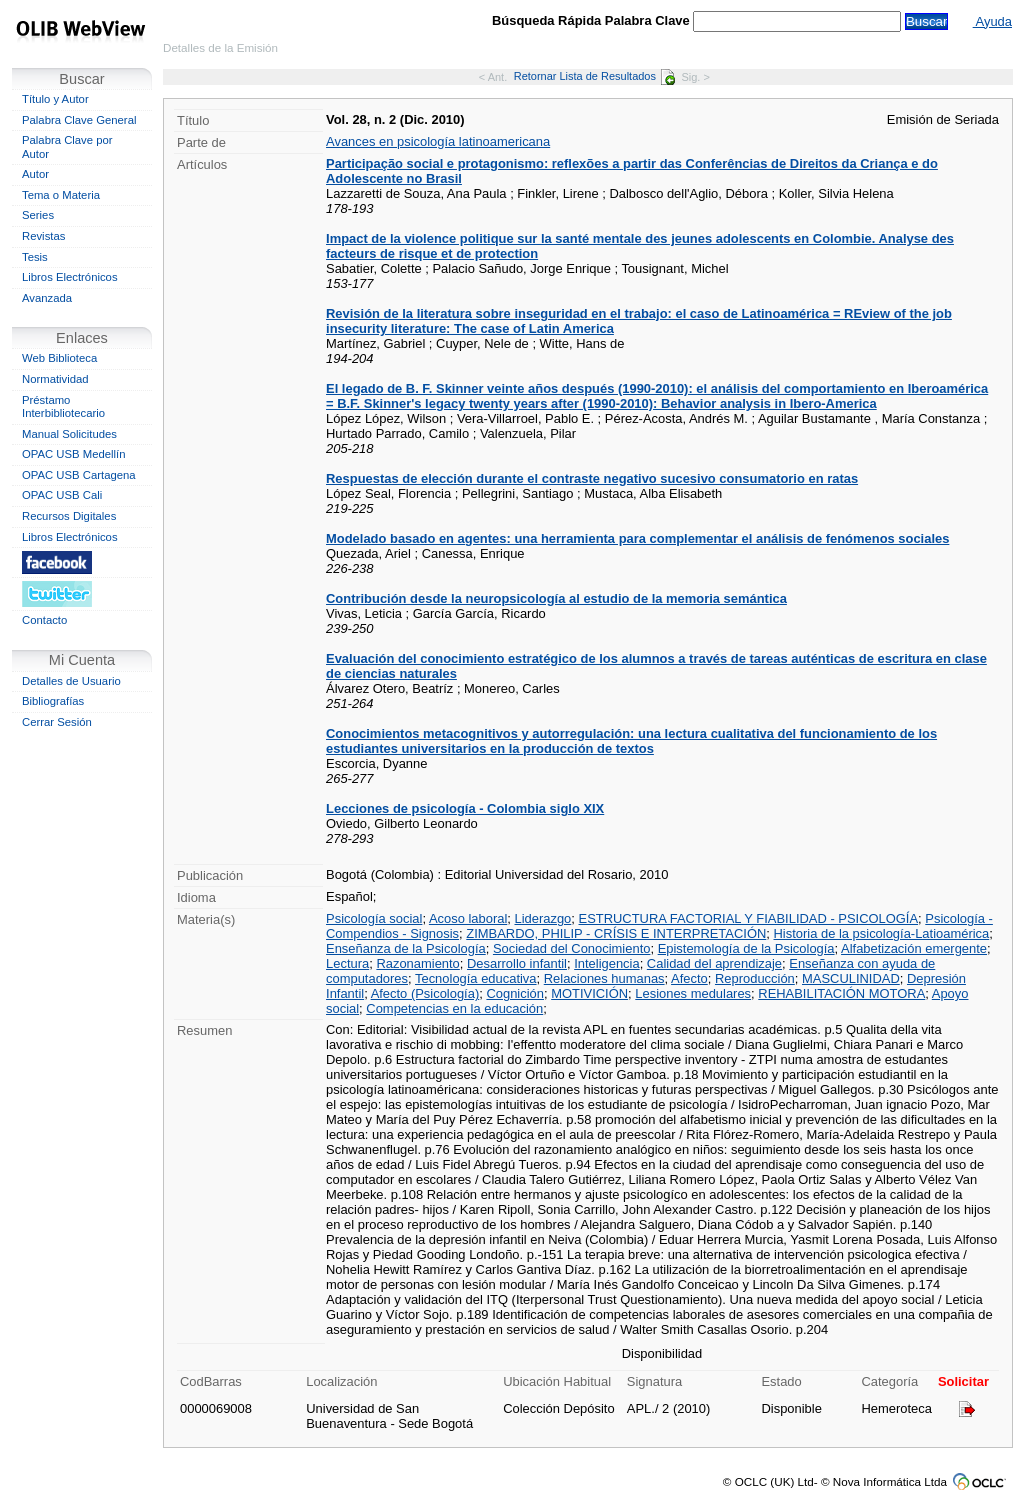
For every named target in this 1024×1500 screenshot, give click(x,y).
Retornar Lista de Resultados (594, 76)
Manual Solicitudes (69, 434)
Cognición (515, 993)
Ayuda (992, 21)
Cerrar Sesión (57, 722)
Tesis (35, 257)
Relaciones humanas (604, 978)
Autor (35, 174)
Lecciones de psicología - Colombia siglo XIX (465, 808)
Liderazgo (542, 918)
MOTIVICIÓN (589, 993)
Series (38, 215)
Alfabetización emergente (914, 948)
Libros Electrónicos (70, 277)
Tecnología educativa (476, 978)
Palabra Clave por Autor (67, 147)
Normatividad (55, 379)
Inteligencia (606, 963)
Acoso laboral (468, 918)
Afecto (689, 978)
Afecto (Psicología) (425, 993)
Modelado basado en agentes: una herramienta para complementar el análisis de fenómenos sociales (637, 538)
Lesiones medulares (693, 993)
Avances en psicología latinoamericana (438, 141)
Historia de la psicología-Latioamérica (882, 933)
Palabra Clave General (79, 120)
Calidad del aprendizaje (714, 963)
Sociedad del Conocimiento (572, 948)
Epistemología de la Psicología (746, 948)
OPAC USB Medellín (74, 454)
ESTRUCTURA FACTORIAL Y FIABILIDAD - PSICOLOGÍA (749, 918)
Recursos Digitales (69, 516)
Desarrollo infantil (517, 963)
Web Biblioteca (59, 358)
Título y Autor (55, 99)
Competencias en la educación (454, 1008)
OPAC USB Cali (62, 495)
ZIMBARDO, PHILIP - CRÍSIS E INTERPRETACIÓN (616, 933)
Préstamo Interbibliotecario (63, 407)
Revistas (43, 236)
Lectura (347, 963)
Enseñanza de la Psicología (406, 948)
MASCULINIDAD (851, 978)
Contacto (44, 620)
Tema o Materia (61, 195)
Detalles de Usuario (71, 681)
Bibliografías (53, 701)
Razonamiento (417, 963)
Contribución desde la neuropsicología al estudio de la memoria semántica (556, 598)
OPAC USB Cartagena (79, 475)
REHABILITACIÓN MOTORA (841, 993)
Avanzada (47, 298)
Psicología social (374, 918)
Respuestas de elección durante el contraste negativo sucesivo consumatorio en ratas (592, 478)
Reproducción (755, 978)
